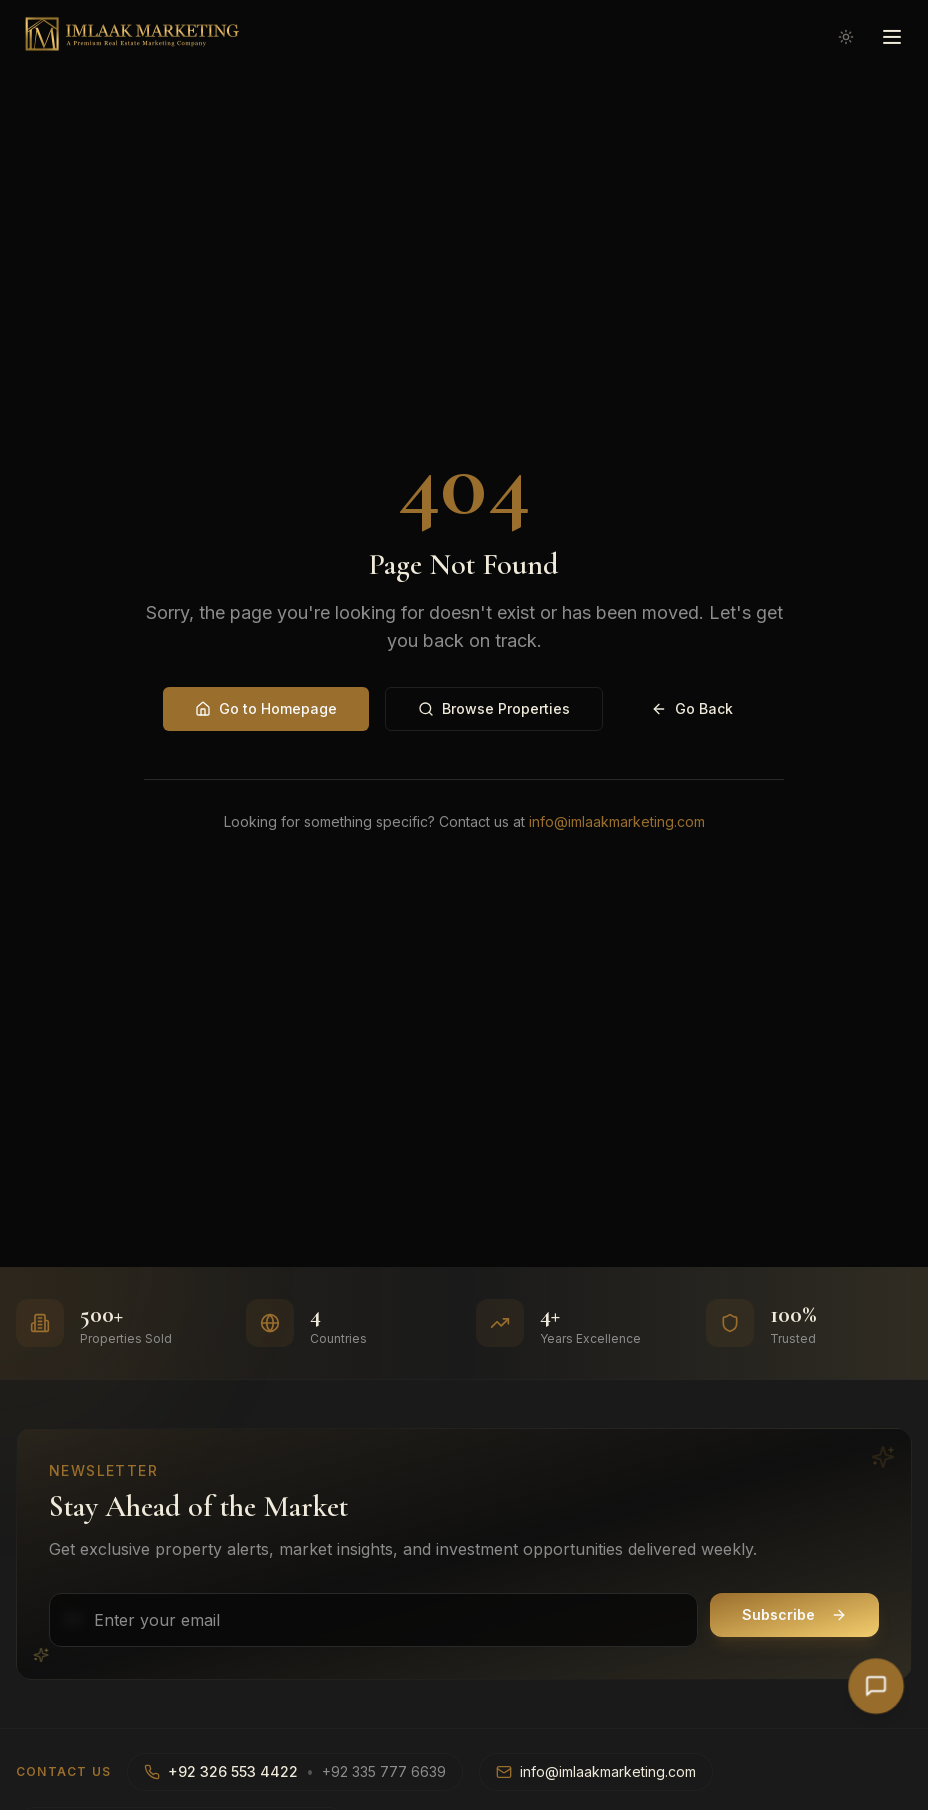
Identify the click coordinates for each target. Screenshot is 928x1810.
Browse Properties (494, 708)
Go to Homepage (266, 708)
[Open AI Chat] (876, 1686)
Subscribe (794, 1614)
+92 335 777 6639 (384, 1771)
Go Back (692, 708)
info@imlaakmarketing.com (617, 821)
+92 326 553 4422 (233, 1771)
